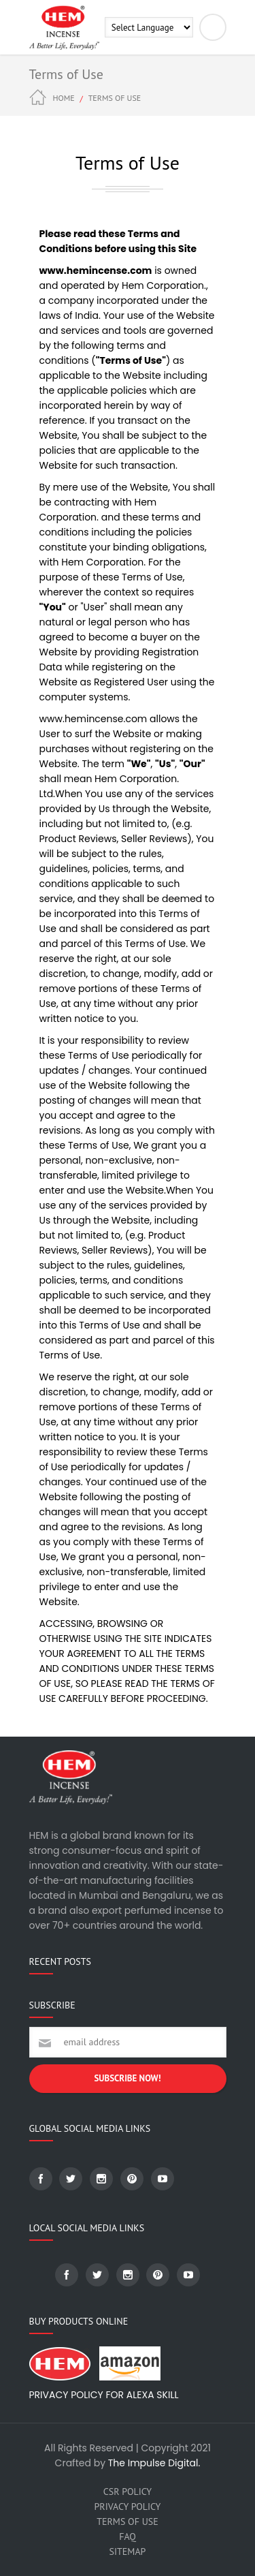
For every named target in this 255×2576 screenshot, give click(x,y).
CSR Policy (127, 2491)
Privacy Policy (128, 2506)
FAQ (127, 2536)
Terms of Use (127, 2521)
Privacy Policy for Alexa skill (104, 2395)
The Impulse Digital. (154, 2463)
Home (64, 98)
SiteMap (127, 2551)
